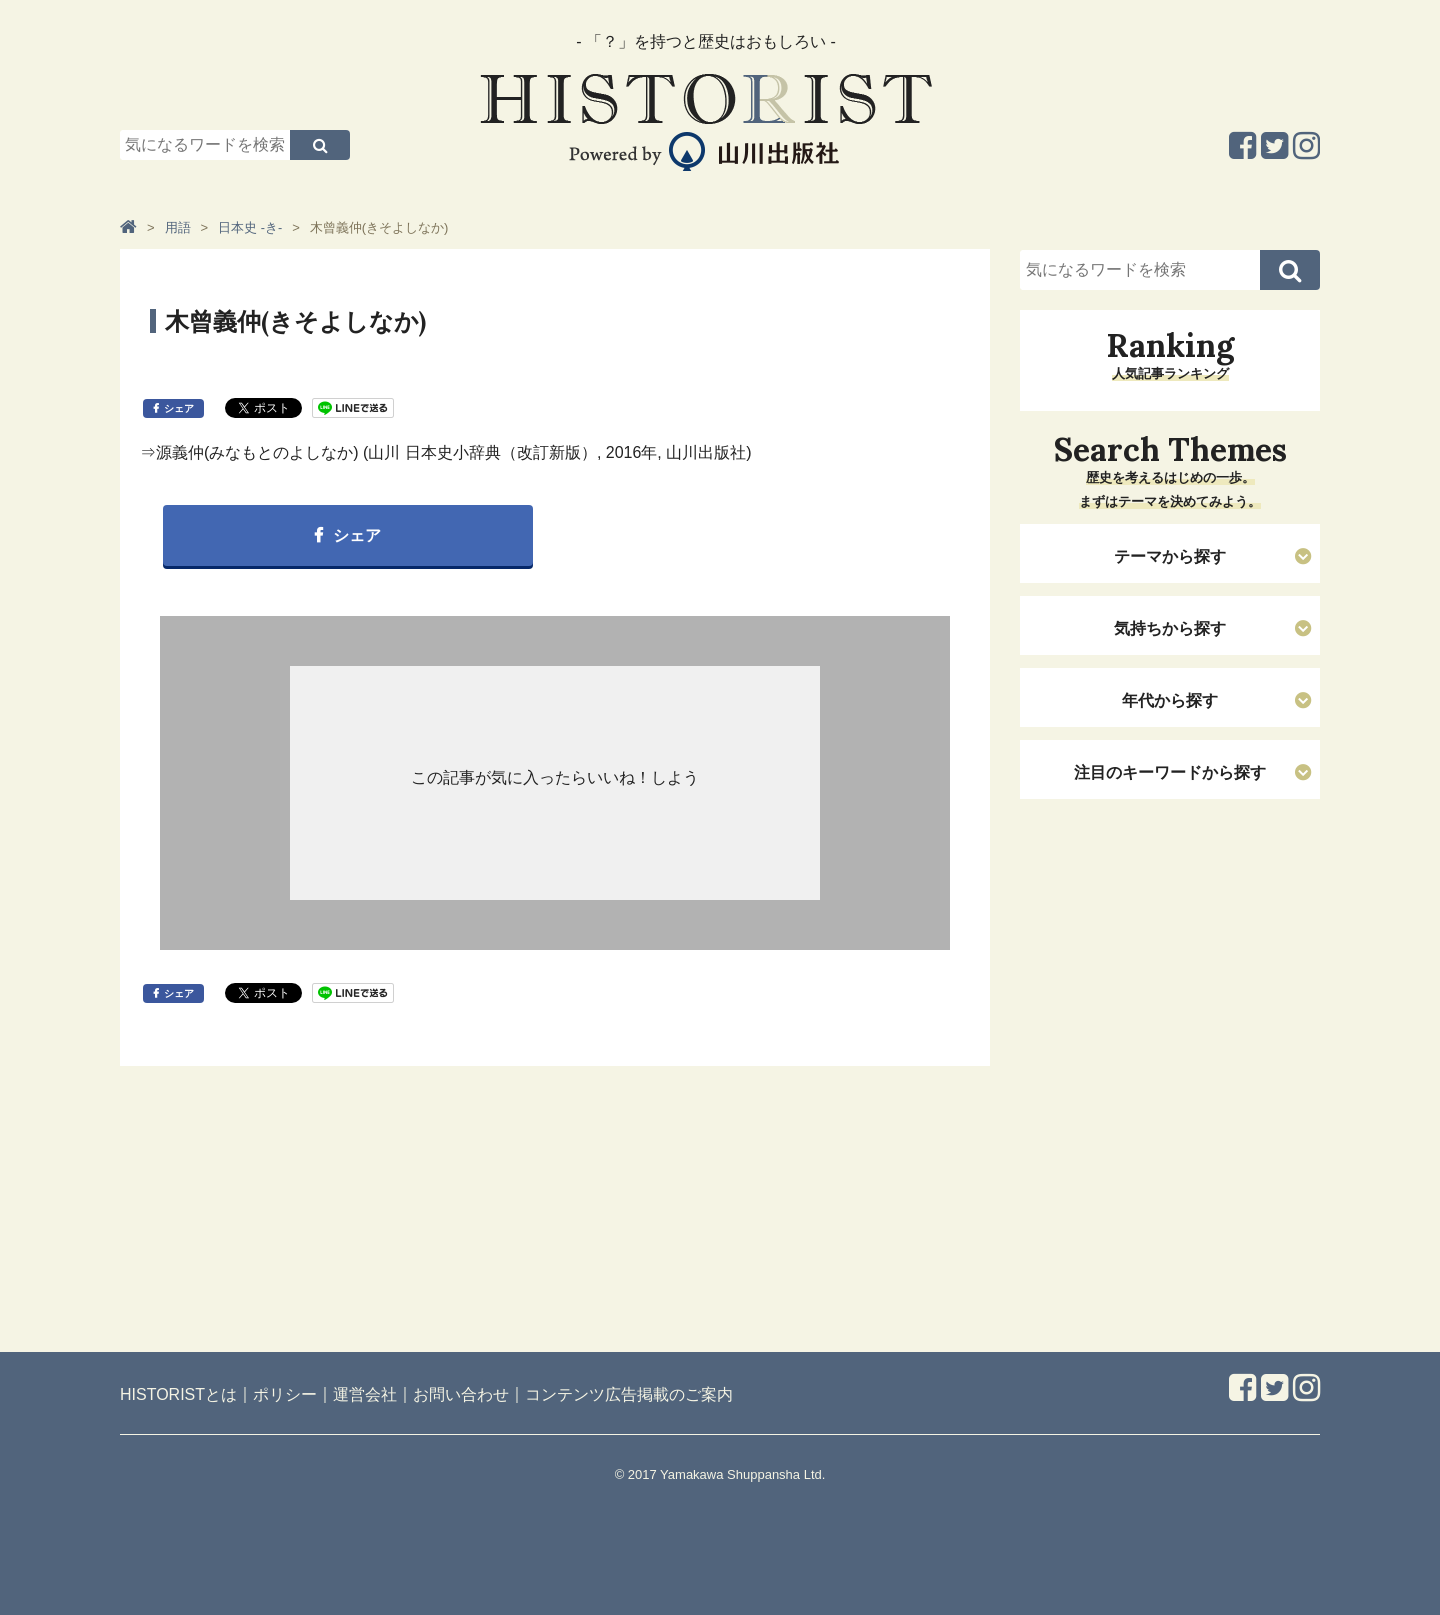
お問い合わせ (461, 1394)
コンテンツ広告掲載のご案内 (629, 1394)
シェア (179, 408)
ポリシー (285, 1394)
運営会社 (365, 1394)
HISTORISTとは (178, 1394)
